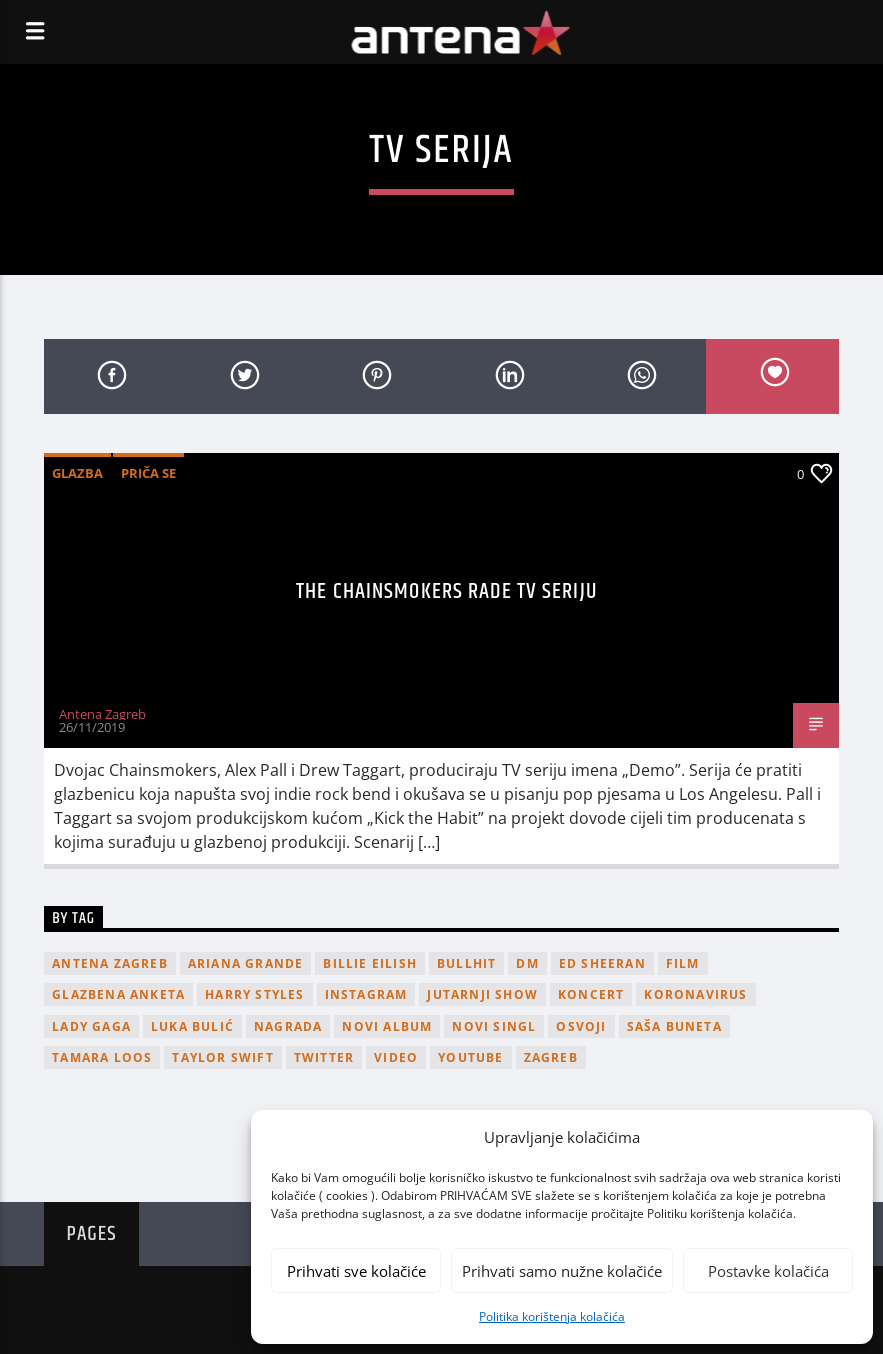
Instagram (366, 994)
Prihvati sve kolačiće (356, 1271)
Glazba (77, 473)
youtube (470, 1057)
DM (527, 963)
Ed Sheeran (602, 963)
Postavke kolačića (768, 1271)
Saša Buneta (674, 1026)
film (683, 963)
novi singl (494, 1026)
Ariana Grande (246, 963)
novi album (387, 1026)
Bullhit (466, 963)
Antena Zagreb (102, 714)
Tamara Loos (102, 1057)
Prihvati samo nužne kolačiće (562, 1271)
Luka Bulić (192, 1026)
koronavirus (695, 994)
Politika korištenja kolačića (552, 1316)
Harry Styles (254, 994)
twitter (324, 1057)
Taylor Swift (222, 1057)
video (396, 1057)
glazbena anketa (118, 994)
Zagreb (551, 1057)
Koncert (591, 994)
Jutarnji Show (482, 994)
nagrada (288, 1026)
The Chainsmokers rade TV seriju (446, 591)
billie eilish (370, 963)
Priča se (148, 473)
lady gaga (91, 1026)
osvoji (581, 1026)
